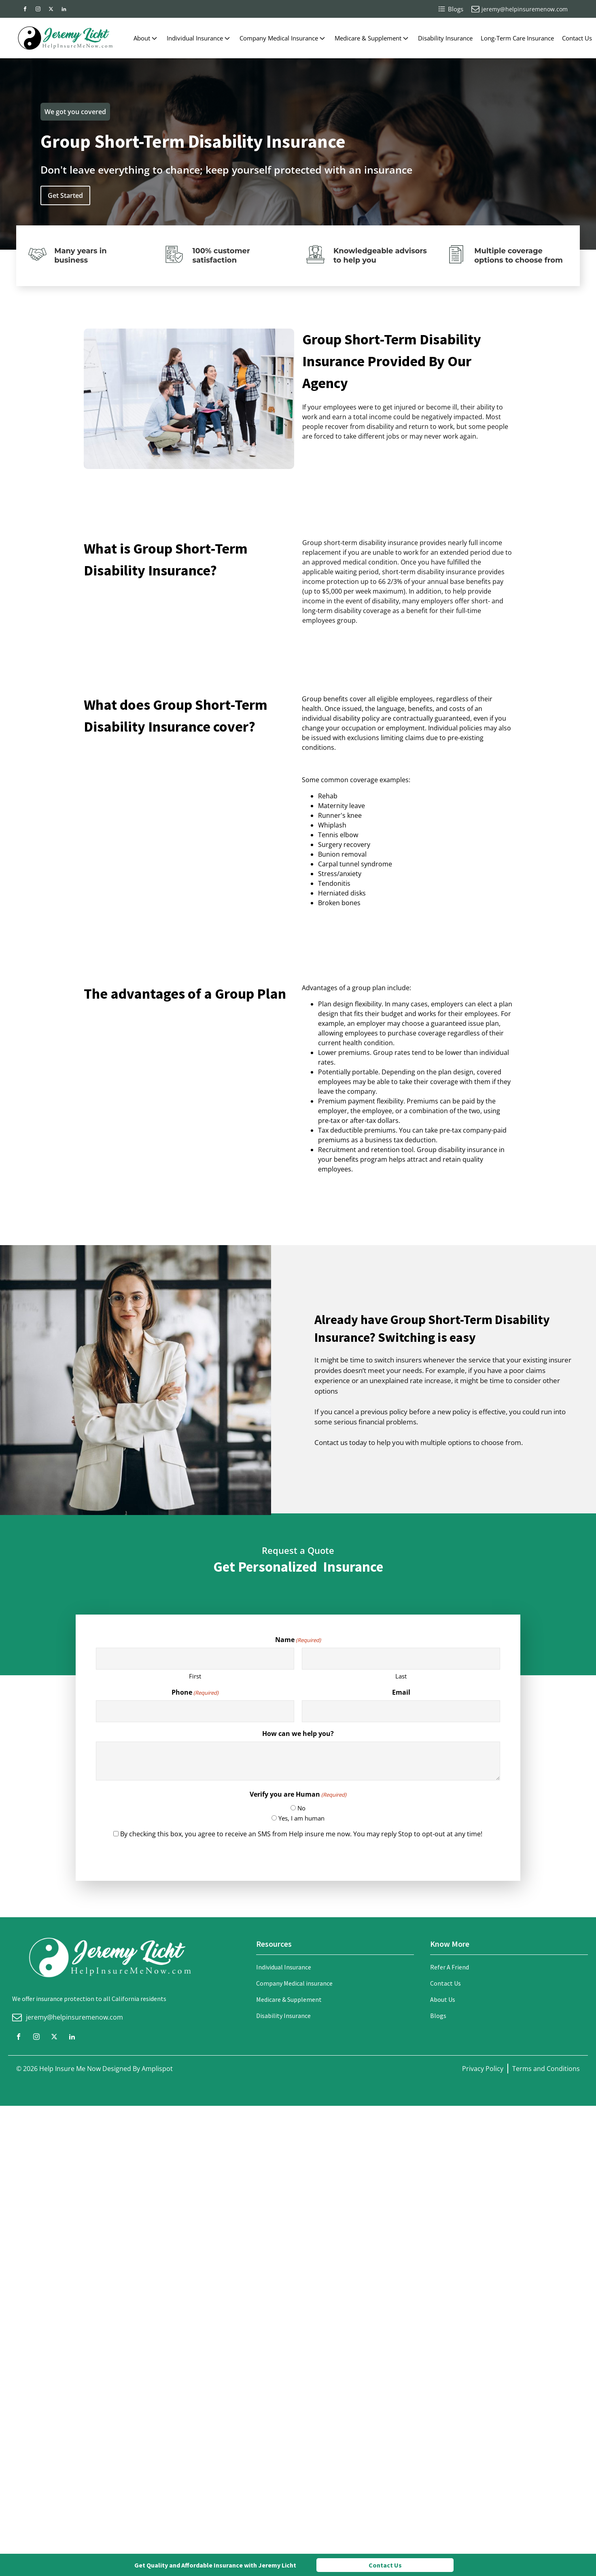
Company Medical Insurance (283, 38)
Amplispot (157, 2068)
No (301, 1808)
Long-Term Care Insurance (517, 38)
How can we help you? (298, 1733)
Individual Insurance (199, 38)
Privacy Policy (482, 2068)
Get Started (65, 195)
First (195, 1676)
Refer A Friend (449, 1967)
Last (401, 1676)
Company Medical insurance (294, 1983)
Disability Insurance (445, 38)
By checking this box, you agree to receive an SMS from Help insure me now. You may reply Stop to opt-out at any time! (301, 1833)
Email (401, 1692)
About (146, 38)
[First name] (195, 1659)
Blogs (438, 2016)
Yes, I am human (301, 1818)
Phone (195, 1692)
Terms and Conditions (546, 2068)
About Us (442, 1999)
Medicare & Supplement (372, 38)
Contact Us (577, 38)
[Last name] (401, 1659)
